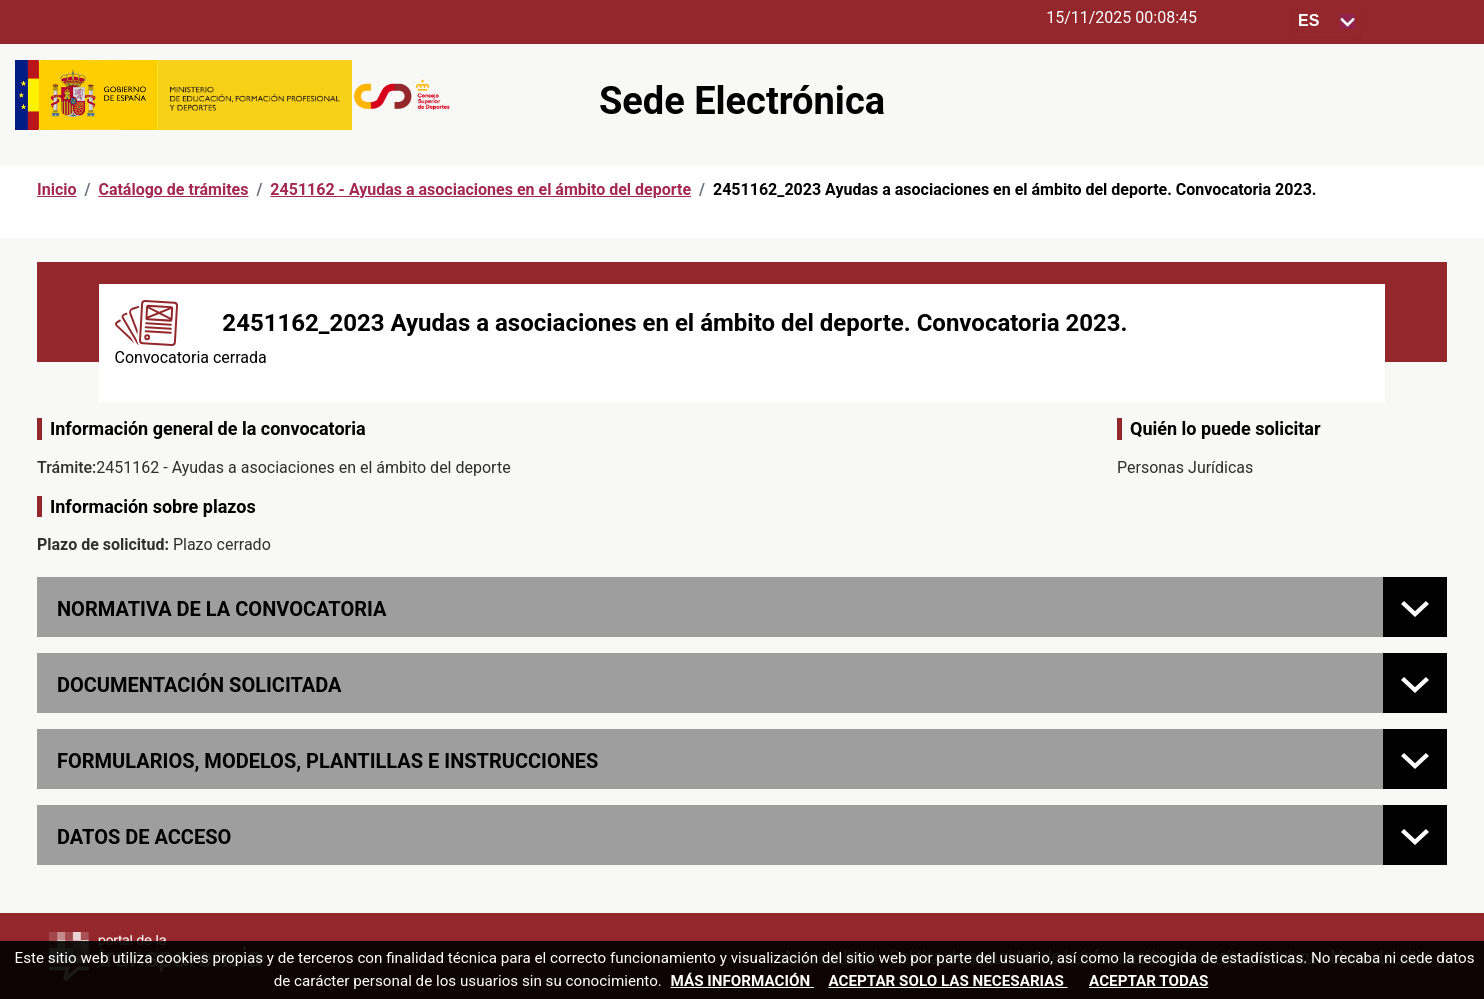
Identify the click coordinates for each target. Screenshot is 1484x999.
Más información (742, 981)
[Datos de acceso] (1415, 835)
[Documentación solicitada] (1415, 683)
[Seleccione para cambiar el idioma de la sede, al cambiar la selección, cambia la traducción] (1327, 21)
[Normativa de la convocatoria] (1415, 607)
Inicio (56, 189)
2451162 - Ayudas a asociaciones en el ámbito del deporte (480, 189)
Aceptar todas (1148, 981)
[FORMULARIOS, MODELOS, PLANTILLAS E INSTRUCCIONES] (1415, 759)
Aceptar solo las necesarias (947, 981)
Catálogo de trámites (173, 189)
